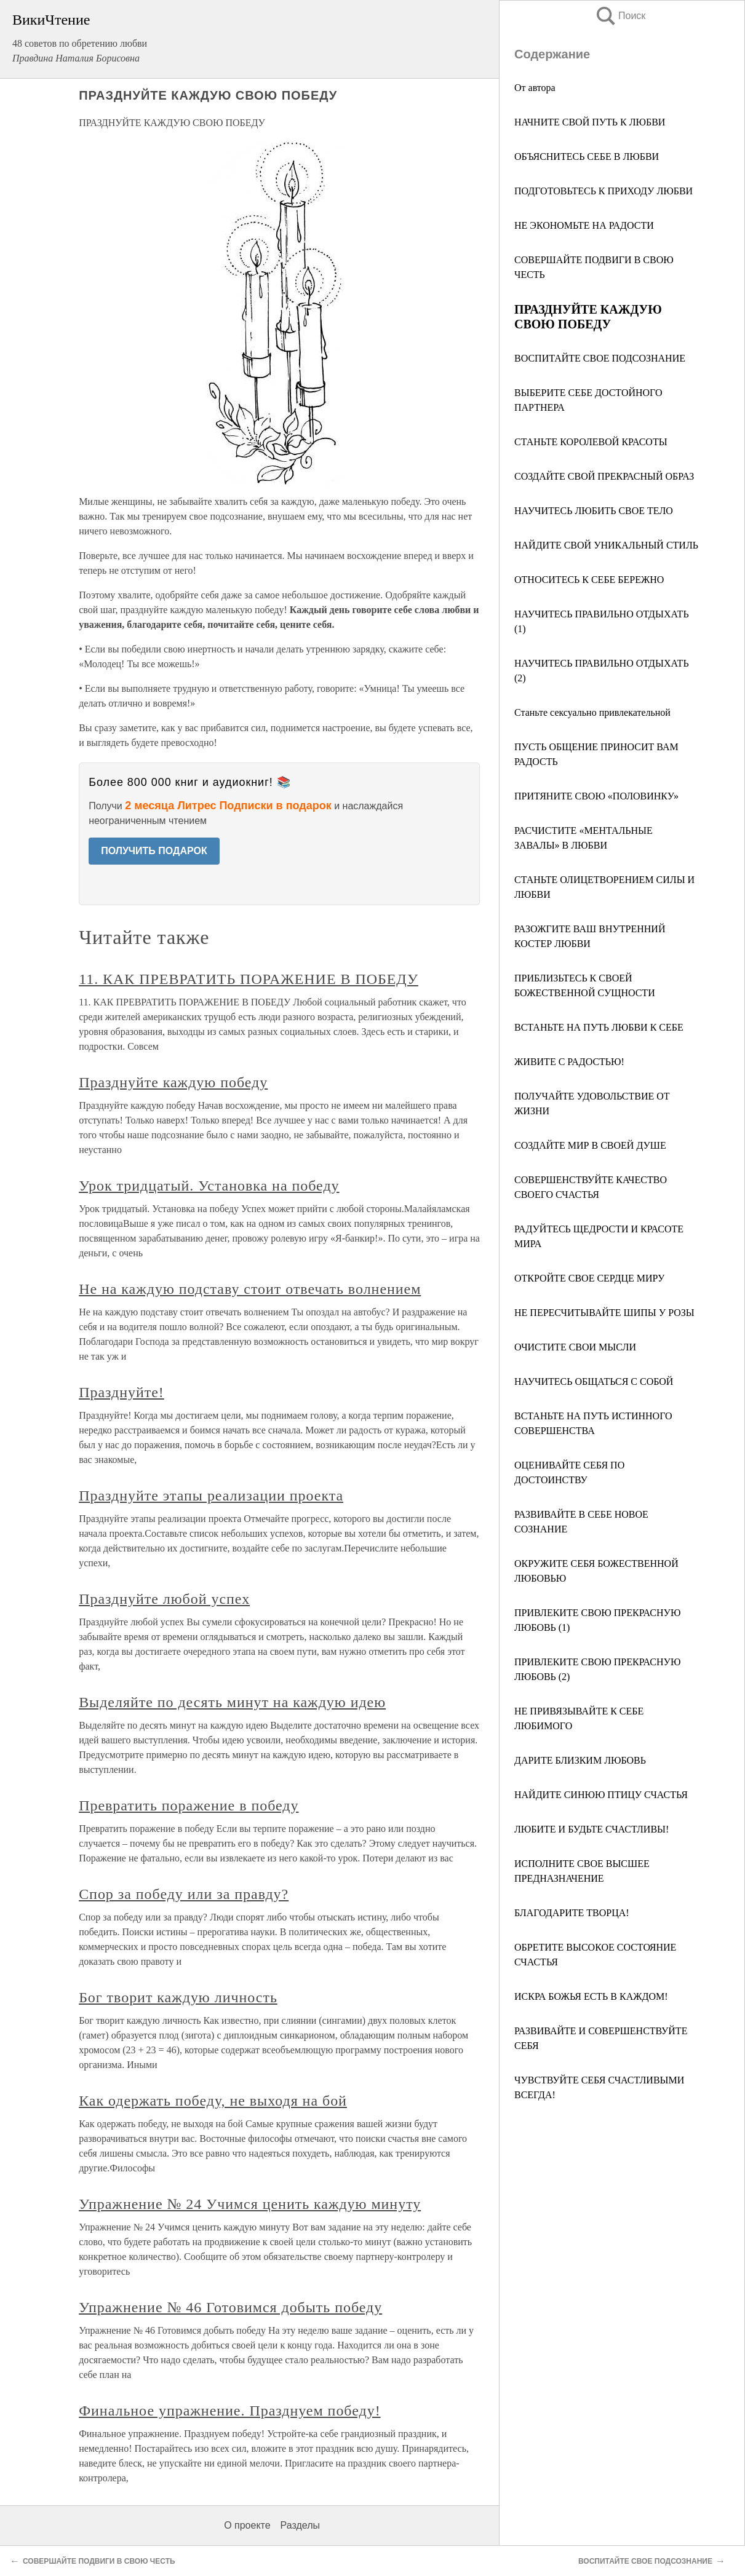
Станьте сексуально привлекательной (592, 712)
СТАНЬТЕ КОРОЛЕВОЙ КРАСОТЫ (590, 442)
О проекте (247, 2525)
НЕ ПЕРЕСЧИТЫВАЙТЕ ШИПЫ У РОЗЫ (604, 1312)
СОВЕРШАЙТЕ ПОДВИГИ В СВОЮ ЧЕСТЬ (99, 2561)
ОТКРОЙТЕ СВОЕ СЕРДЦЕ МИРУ (589, 1278)
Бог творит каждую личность (178, 1997)
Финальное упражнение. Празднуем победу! (229, 2411)
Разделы (300, 2525)
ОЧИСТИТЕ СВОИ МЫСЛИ (575, 1347)
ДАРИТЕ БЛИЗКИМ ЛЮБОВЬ (580, 1760)
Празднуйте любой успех (164, 1599)
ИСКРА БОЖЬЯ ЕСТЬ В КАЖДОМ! (591, 1996)
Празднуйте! (121, 1392)
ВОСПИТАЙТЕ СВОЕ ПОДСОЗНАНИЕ (599, 358)
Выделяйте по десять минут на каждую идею (232, 1702)
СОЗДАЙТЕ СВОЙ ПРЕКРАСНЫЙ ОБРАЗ (604, 476)
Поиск (620, 15)
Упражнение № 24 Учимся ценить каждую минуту (250, 2204)
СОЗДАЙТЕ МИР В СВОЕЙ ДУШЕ (590, 1145)
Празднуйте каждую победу (173, 1082)
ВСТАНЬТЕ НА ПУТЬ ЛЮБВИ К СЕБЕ (598, 1027)
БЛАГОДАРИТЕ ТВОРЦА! (571, 1913)
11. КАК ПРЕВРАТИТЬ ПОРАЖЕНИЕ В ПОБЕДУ (248, 979)
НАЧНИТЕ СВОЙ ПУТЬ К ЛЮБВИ (589, 122)
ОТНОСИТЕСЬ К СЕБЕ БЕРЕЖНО (589, 579)
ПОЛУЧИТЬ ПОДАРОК (154, 851)
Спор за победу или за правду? (184, 1894)
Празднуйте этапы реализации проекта (211, 1496)
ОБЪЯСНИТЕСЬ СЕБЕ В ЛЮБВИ (586, 156)
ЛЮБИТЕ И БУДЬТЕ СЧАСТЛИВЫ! (591, 1829)
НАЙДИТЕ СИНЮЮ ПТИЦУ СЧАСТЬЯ (601, 1794)
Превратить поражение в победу (188, 1805)
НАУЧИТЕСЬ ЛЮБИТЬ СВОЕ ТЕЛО (593, 510)
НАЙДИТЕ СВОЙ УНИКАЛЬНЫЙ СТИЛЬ (606, 545)
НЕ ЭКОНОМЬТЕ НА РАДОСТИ (584, 225)
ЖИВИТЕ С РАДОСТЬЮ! (569, 1061)
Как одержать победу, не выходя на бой (213, 2101)
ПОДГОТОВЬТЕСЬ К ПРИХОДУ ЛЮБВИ (603, 191)
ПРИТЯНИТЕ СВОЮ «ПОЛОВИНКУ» (596, 796)
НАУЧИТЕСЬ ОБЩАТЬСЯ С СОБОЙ (593, 1381)
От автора (535, 87)
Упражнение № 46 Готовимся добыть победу (230, 2307)
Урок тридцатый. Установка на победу (209, 1186)
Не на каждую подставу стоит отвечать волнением (250, 1289)
